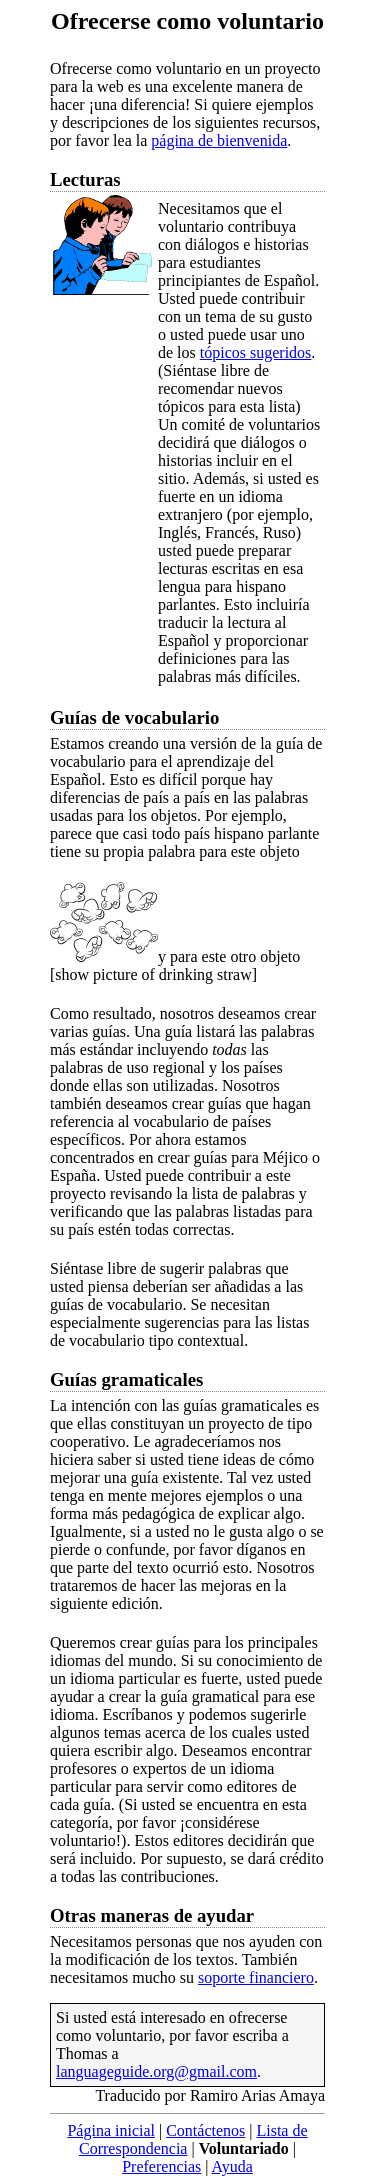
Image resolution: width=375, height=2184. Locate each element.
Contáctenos (205, 2130)
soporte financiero (256, 1977)
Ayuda (232, 2166)
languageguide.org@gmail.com (156, 2071)
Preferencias (161, 2166)
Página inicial (111, 2130)
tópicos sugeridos (256, 352)
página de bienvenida (219, 140)
